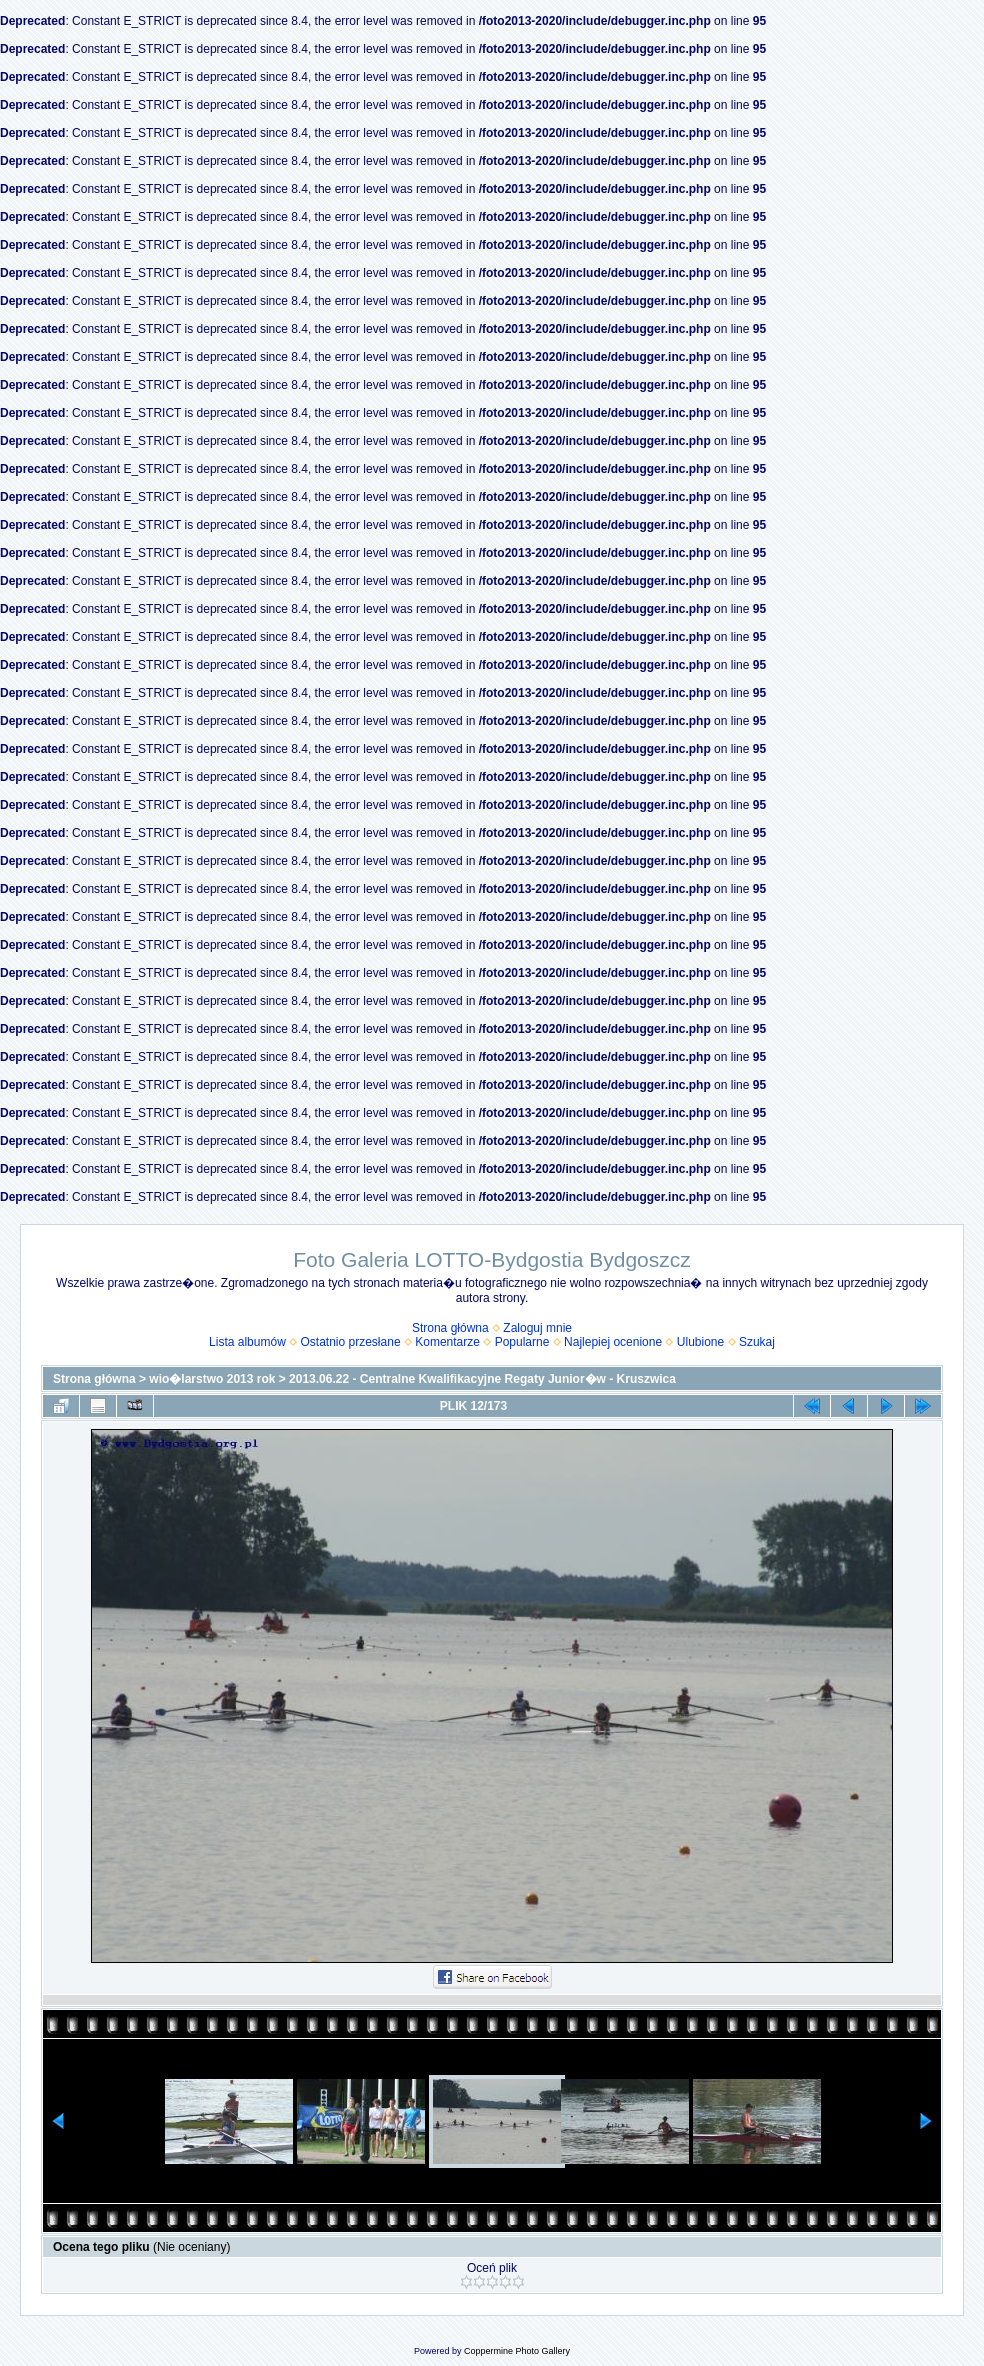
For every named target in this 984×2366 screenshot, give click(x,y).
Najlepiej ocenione (613, 1342)
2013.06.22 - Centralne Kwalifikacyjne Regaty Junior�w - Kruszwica (482, 1379)
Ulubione (700, 1342)
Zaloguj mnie (537, 1328)
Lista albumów (247, 1342)
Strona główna (450, 1328)
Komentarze (447, 1342)
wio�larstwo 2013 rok (212, 1379)
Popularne (522, 1342)
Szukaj (757, 1342)
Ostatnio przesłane (351, 1342)
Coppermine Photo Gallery (517, 2351)
